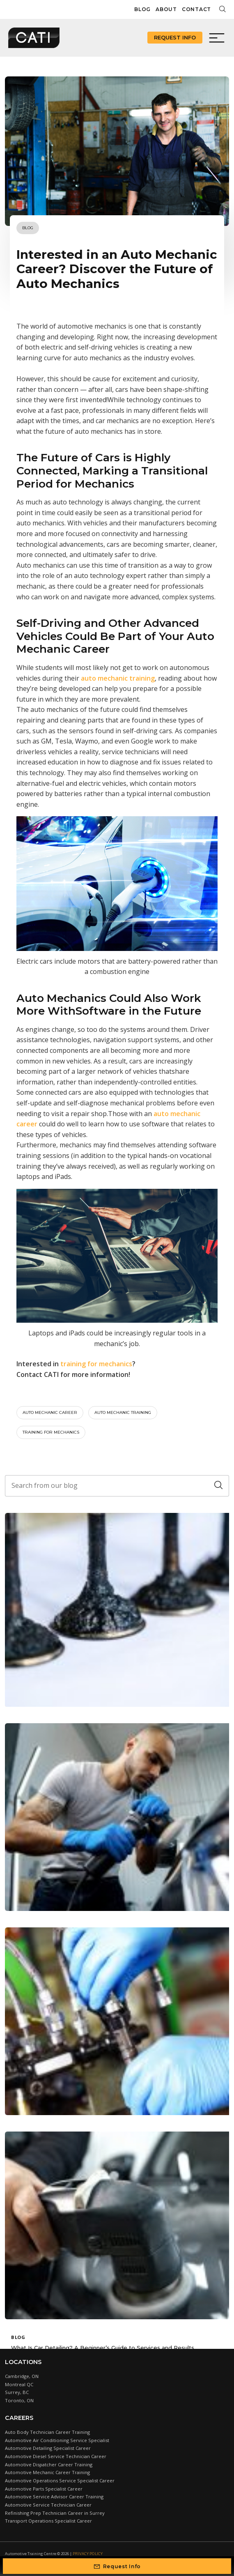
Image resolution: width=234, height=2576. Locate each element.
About (166, 9)
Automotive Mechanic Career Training (47, 2472)
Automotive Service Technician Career (48, 2505)
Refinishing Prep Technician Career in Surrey (55, 2513)
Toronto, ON (19, 2400)
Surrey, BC (17, 2392)
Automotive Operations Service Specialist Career (60, 2480)
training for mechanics (51, 1432)
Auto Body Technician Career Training (47, 2432)
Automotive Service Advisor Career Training (54, 2496)
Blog (142, 9)
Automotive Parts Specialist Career (44, 2489)
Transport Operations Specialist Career (48, 2521)
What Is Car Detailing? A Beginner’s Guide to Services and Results (102, 2347)
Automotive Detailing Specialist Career (48, 2448)
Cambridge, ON (22, 2376)
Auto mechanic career (50, 1412)
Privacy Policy (88, 2553)
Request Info (175, 37)
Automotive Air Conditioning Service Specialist (57, 2440)
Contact (196, 9)
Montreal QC (19, 2384)
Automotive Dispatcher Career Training (48, 2464)
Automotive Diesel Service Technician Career (55, 2456)
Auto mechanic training (122, 1412)
